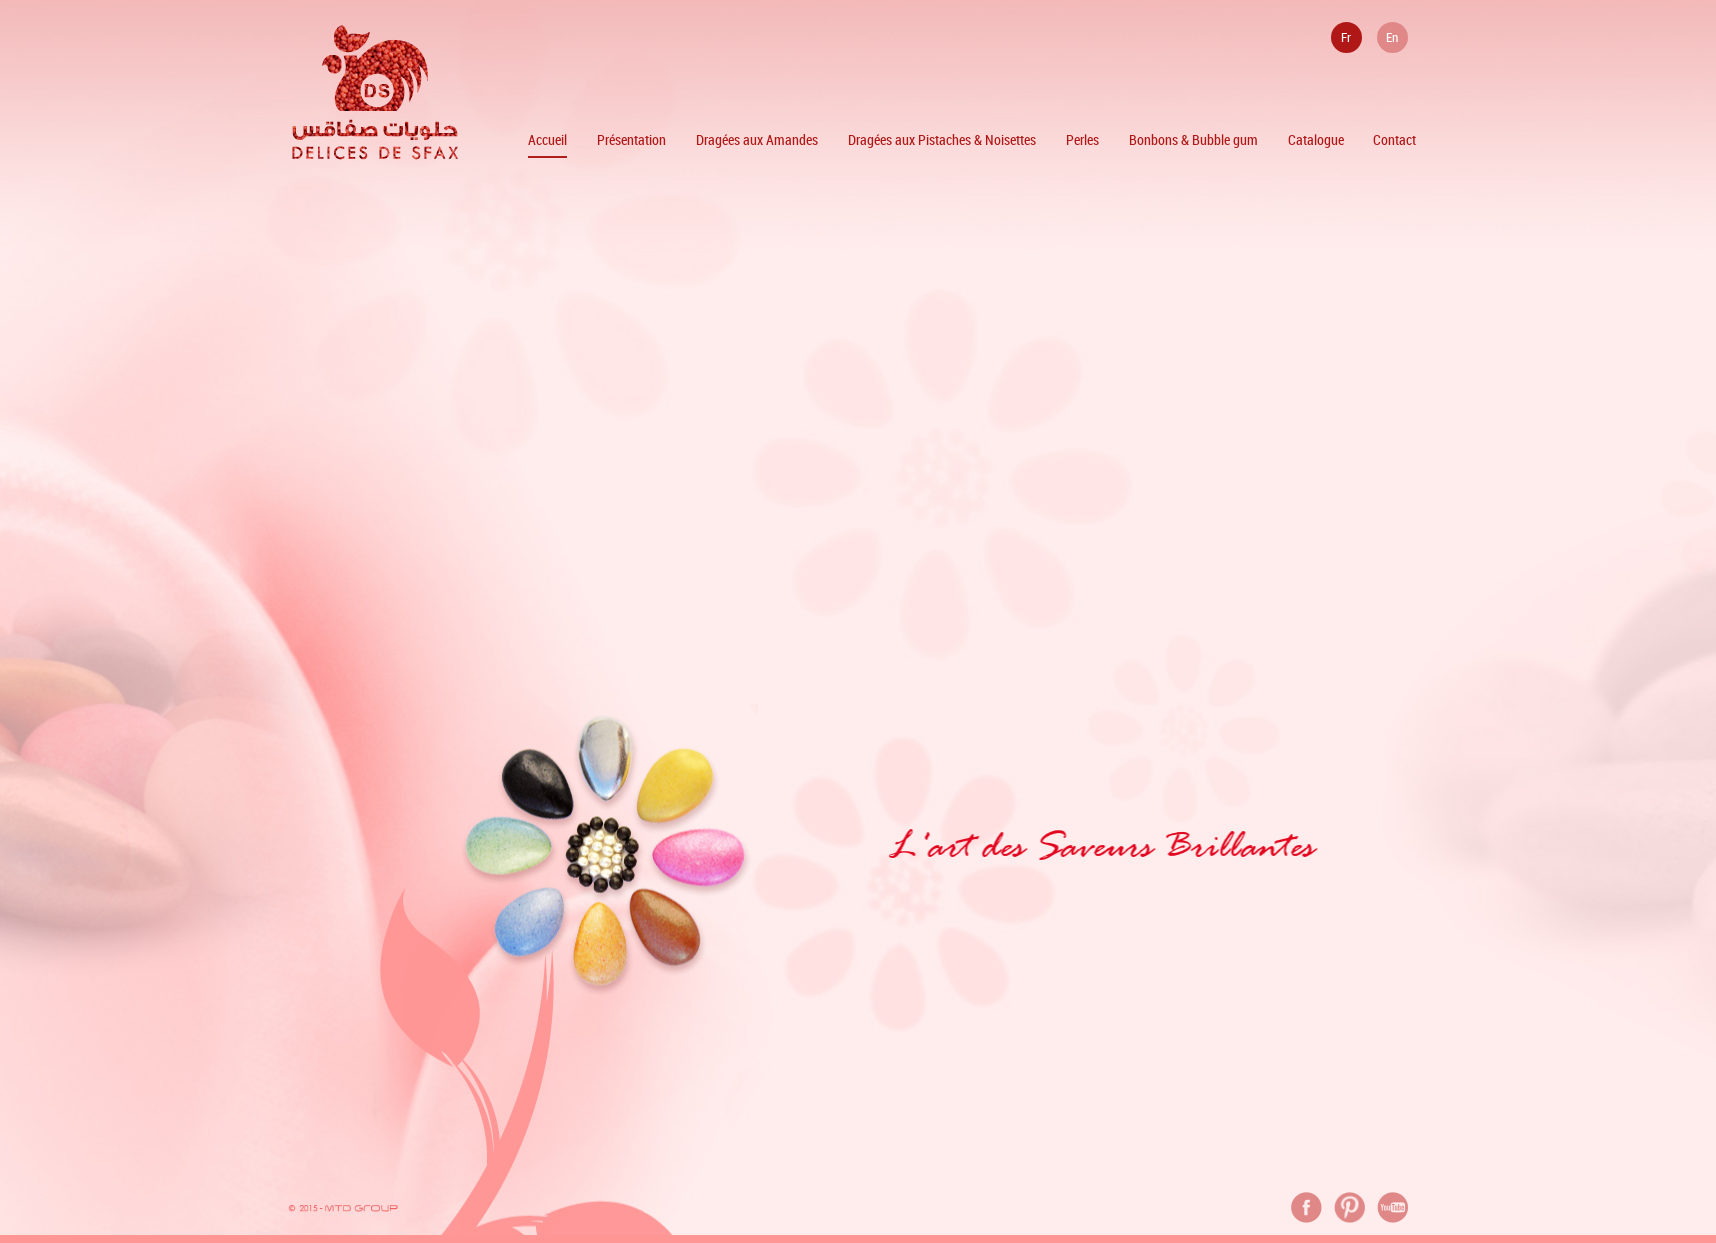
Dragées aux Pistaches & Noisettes (942, 139)
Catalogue (1316, 139)
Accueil (547, 139)
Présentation (631, 139)
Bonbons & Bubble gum (1193, 139)
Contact (1394, 139)
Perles (1082, 139)
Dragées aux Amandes (757, 139)
